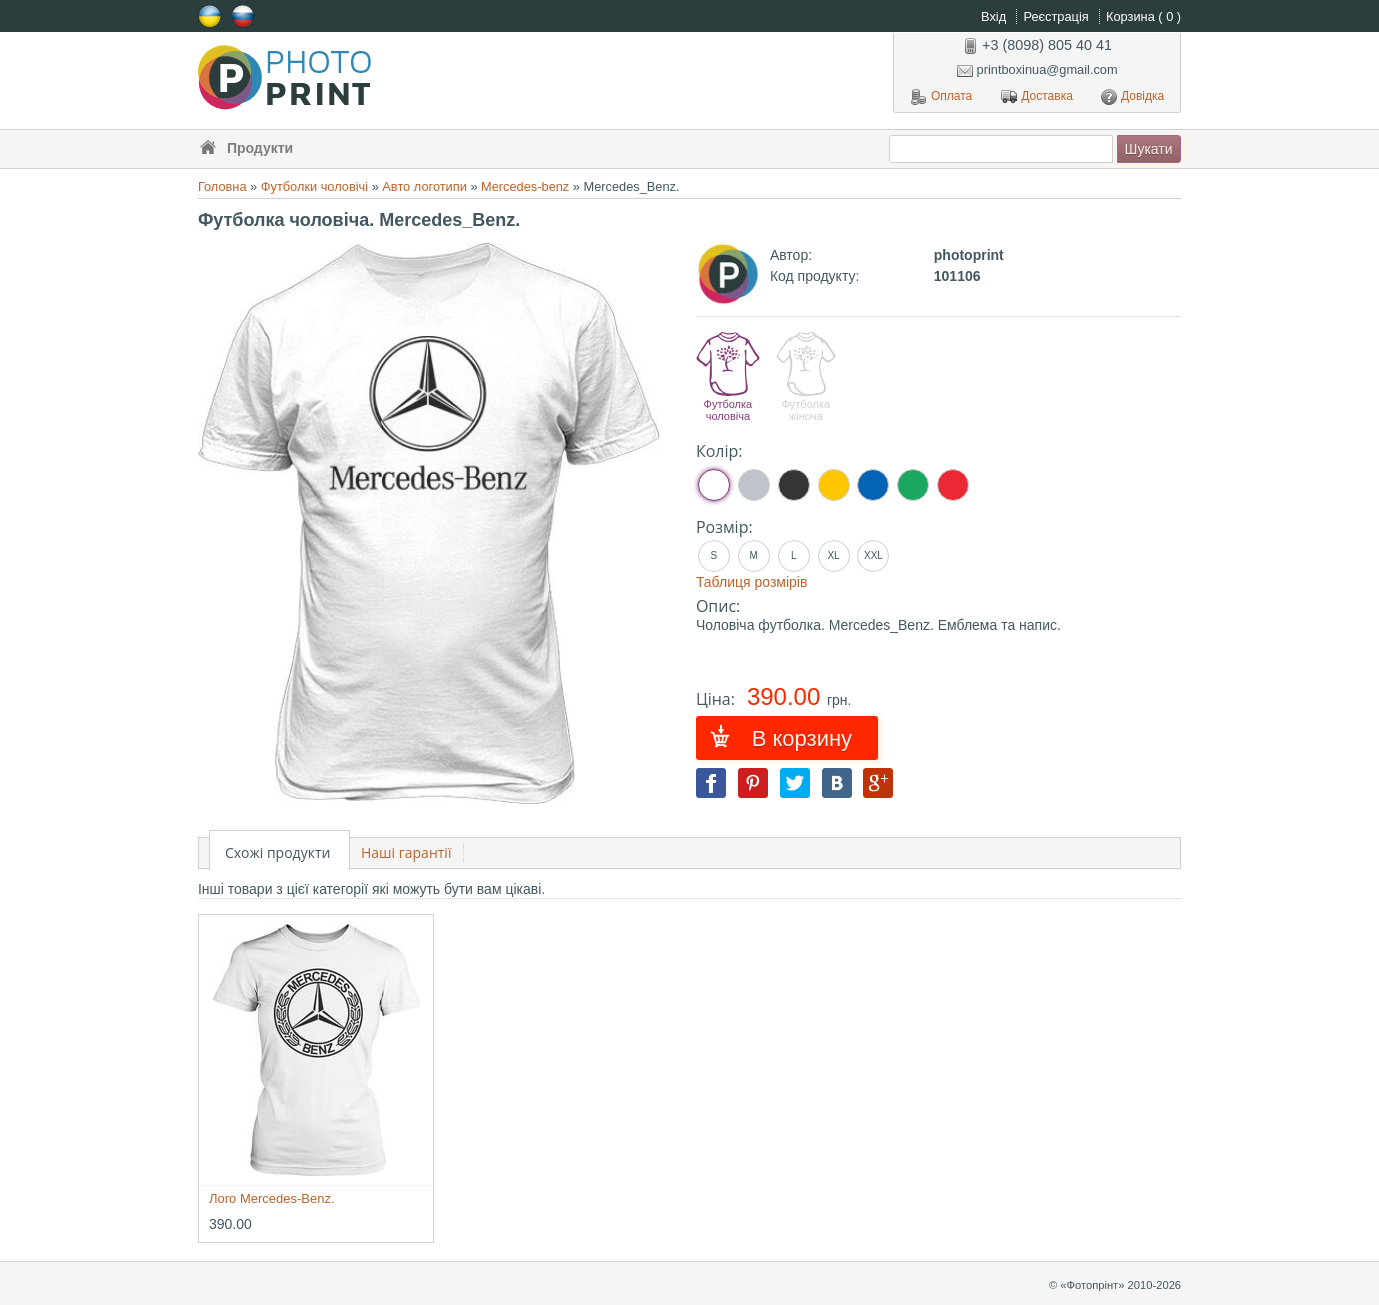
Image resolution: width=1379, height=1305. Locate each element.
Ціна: (717, 699)
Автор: (791, 255)
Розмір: (724, 527)
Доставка (1037, 97)
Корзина (1143, 16)
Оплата (941, 97)
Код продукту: (814, 276)
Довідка (1132, 97)
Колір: (719, 451)
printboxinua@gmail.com (1037, 69)
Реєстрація (1057, 16)
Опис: (718, 606)
